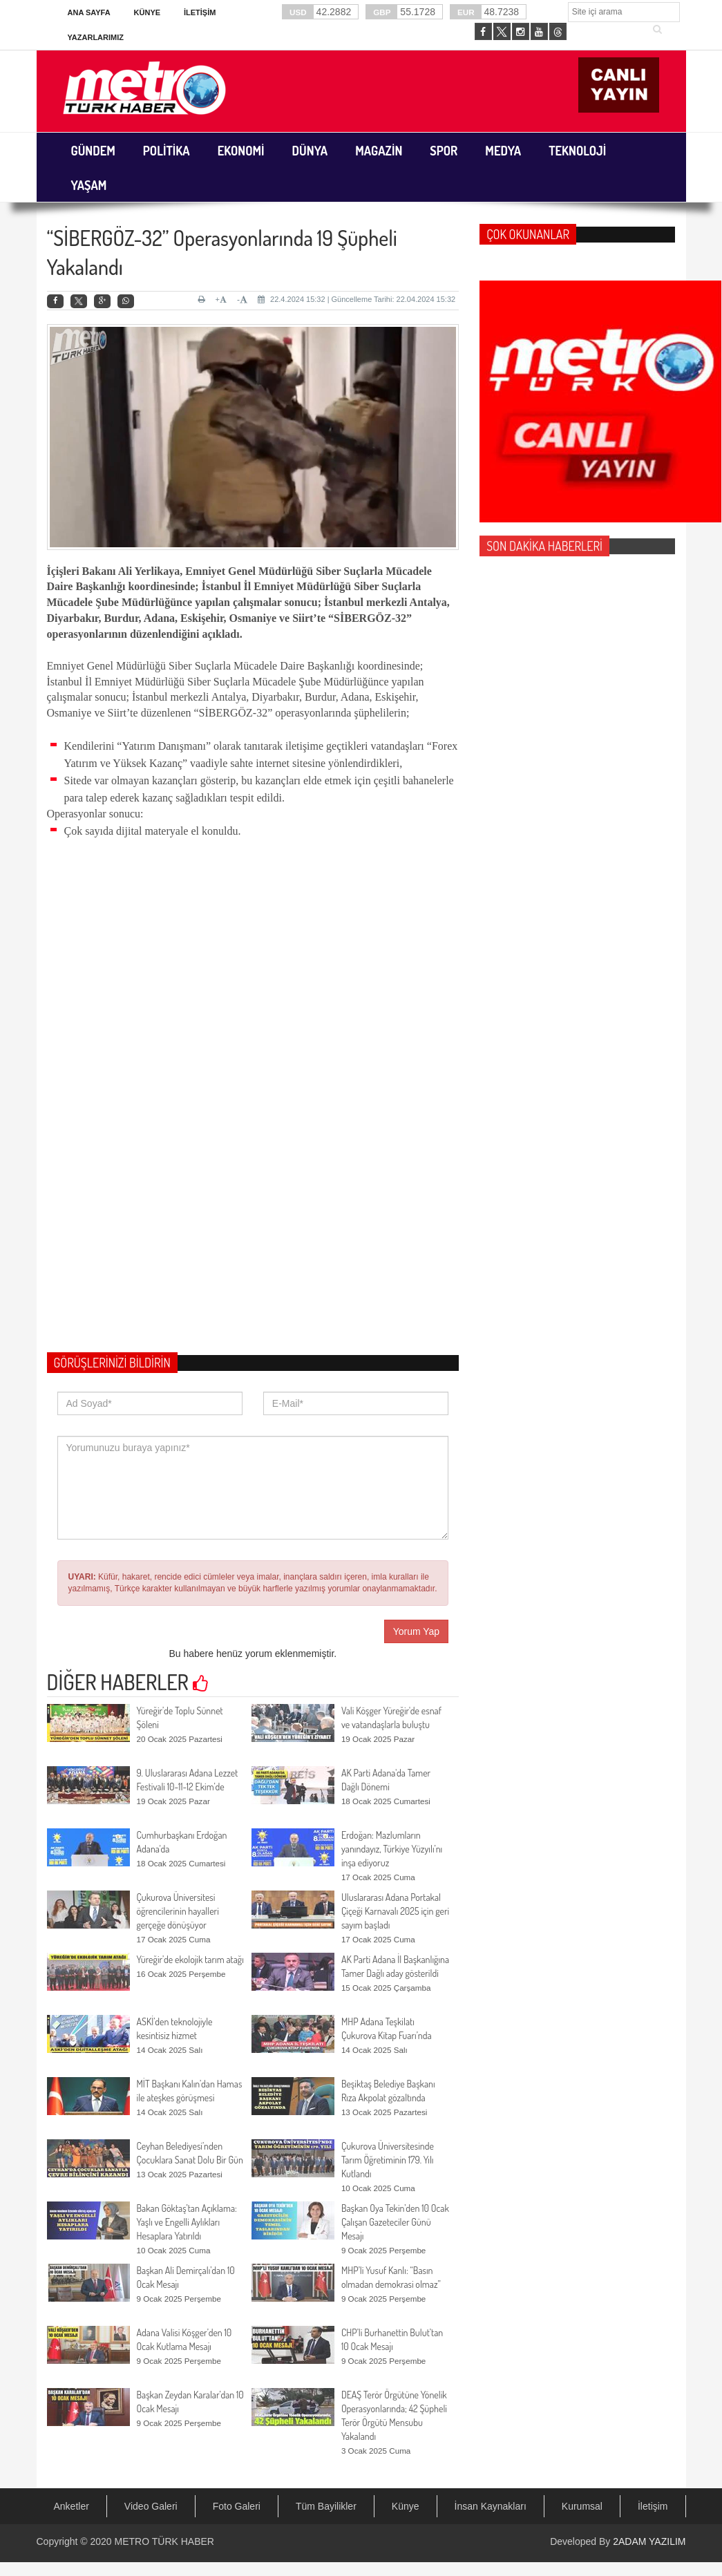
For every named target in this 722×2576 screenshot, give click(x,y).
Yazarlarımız (96, 37)
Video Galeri (151, 2506)
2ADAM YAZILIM (649, 2541)
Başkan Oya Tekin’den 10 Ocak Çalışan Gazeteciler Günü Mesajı (395, 2222)
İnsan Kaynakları (490, 2506)
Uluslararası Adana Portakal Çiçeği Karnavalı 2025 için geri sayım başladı (395, 1911)
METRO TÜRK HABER (164, 2541)
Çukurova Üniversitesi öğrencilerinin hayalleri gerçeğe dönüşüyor (178, 1911)
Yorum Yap (416, 1631)
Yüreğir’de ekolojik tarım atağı (190, 1959)
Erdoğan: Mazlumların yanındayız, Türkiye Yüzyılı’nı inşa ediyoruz (391, 1848)
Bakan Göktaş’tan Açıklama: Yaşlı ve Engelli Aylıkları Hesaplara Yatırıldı (187, 2222)
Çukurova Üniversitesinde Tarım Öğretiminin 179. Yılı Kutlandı (387, 2159)
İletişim (200, 12)
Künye (147, 12)
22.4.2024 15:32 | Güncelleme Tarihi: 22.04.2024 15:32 (356, 299)
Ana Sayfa (89, 12)
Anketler (71, 2506)
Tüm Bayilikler (326, 2506)
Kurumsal (582, 2506)
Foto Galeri (236, 2506)
